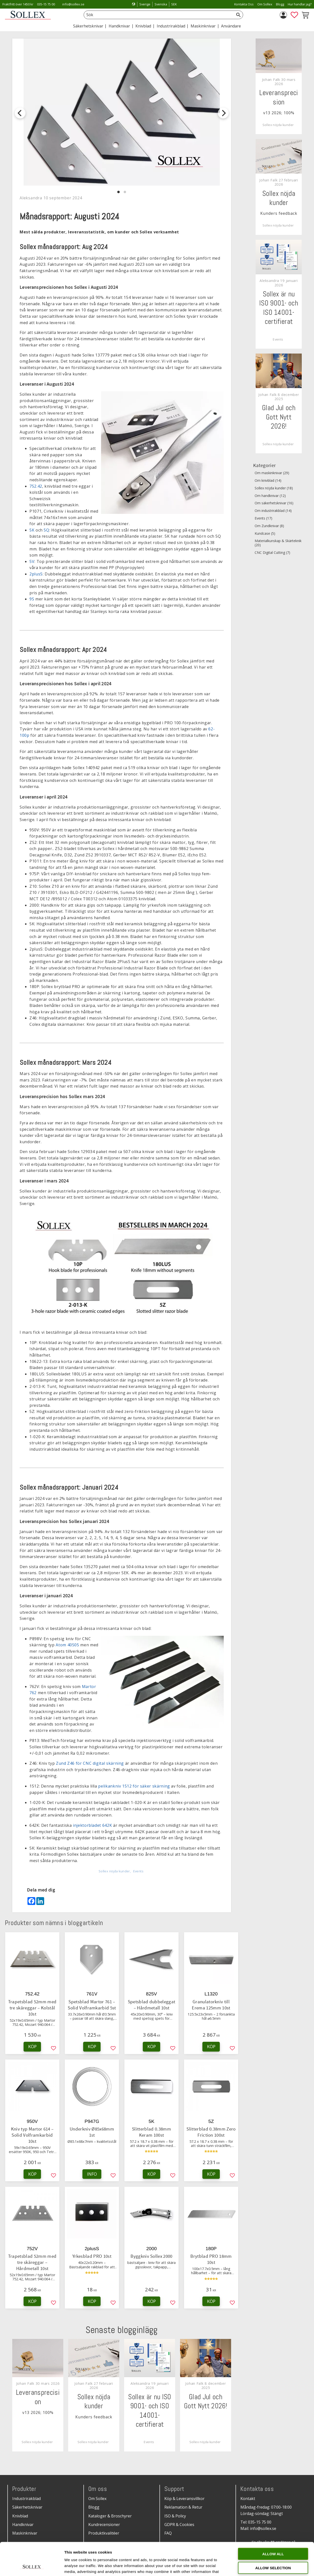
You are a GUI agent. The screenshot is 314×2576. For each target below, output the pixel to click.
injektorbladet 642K (92, 1825)
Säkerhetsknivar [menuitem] (88, 26)
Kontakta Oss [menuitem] (244, 4)
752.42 (35, 486)
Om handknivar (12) (270, 496)
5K (31, 530)
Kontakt (247, 2498)
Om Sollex (97, 2498)
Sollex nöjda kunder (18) (274, 488)
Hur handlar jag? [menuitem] (300, 4)
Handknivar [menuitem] (119, 26)
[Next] (223, 113)
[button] (294, 15)
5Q (46, 530)
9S (31, 599)
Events (138, 1871)
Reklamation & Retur (183, 2507)
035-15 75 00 (46, 4)
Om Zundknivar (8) (269, 526)
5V (31, 561)
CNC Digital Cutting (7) (272, 553)
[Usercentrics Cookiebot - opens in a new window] (31, 2566)
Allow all (273, 2523)
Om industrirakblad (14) (273, 511)
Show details (257, 2566)
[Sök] (238, 15)
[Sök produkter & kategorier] (158, 15)
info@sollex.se (73, 4)
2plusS (36, 574)
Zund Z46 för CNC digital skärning (90, 1763)
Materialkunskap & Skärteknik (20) (278, 543)
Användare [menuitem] (231, 26)
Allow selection (273, 2537)
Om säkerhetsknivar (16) (274, 503)
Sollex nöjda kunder (114, 1871)
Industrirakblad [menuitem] (171, 26)
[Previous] (20, 113)
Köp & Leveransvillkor (184, 2498)
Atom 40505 (67, 1645)
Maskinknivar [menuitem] (203, 26)
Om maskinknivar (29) (272, 473)
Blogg (93, 2507)
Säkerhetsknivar (27, 2507)
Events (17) (263, 518)
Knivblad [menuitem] (143, 26)
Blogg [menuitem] (280, 4)
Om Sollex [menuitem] (264, 4)
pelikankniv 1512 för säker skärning (134, 1786)
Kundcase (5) (265, 534)
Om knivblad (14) (268, 481)
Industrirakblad (26, 2498)
